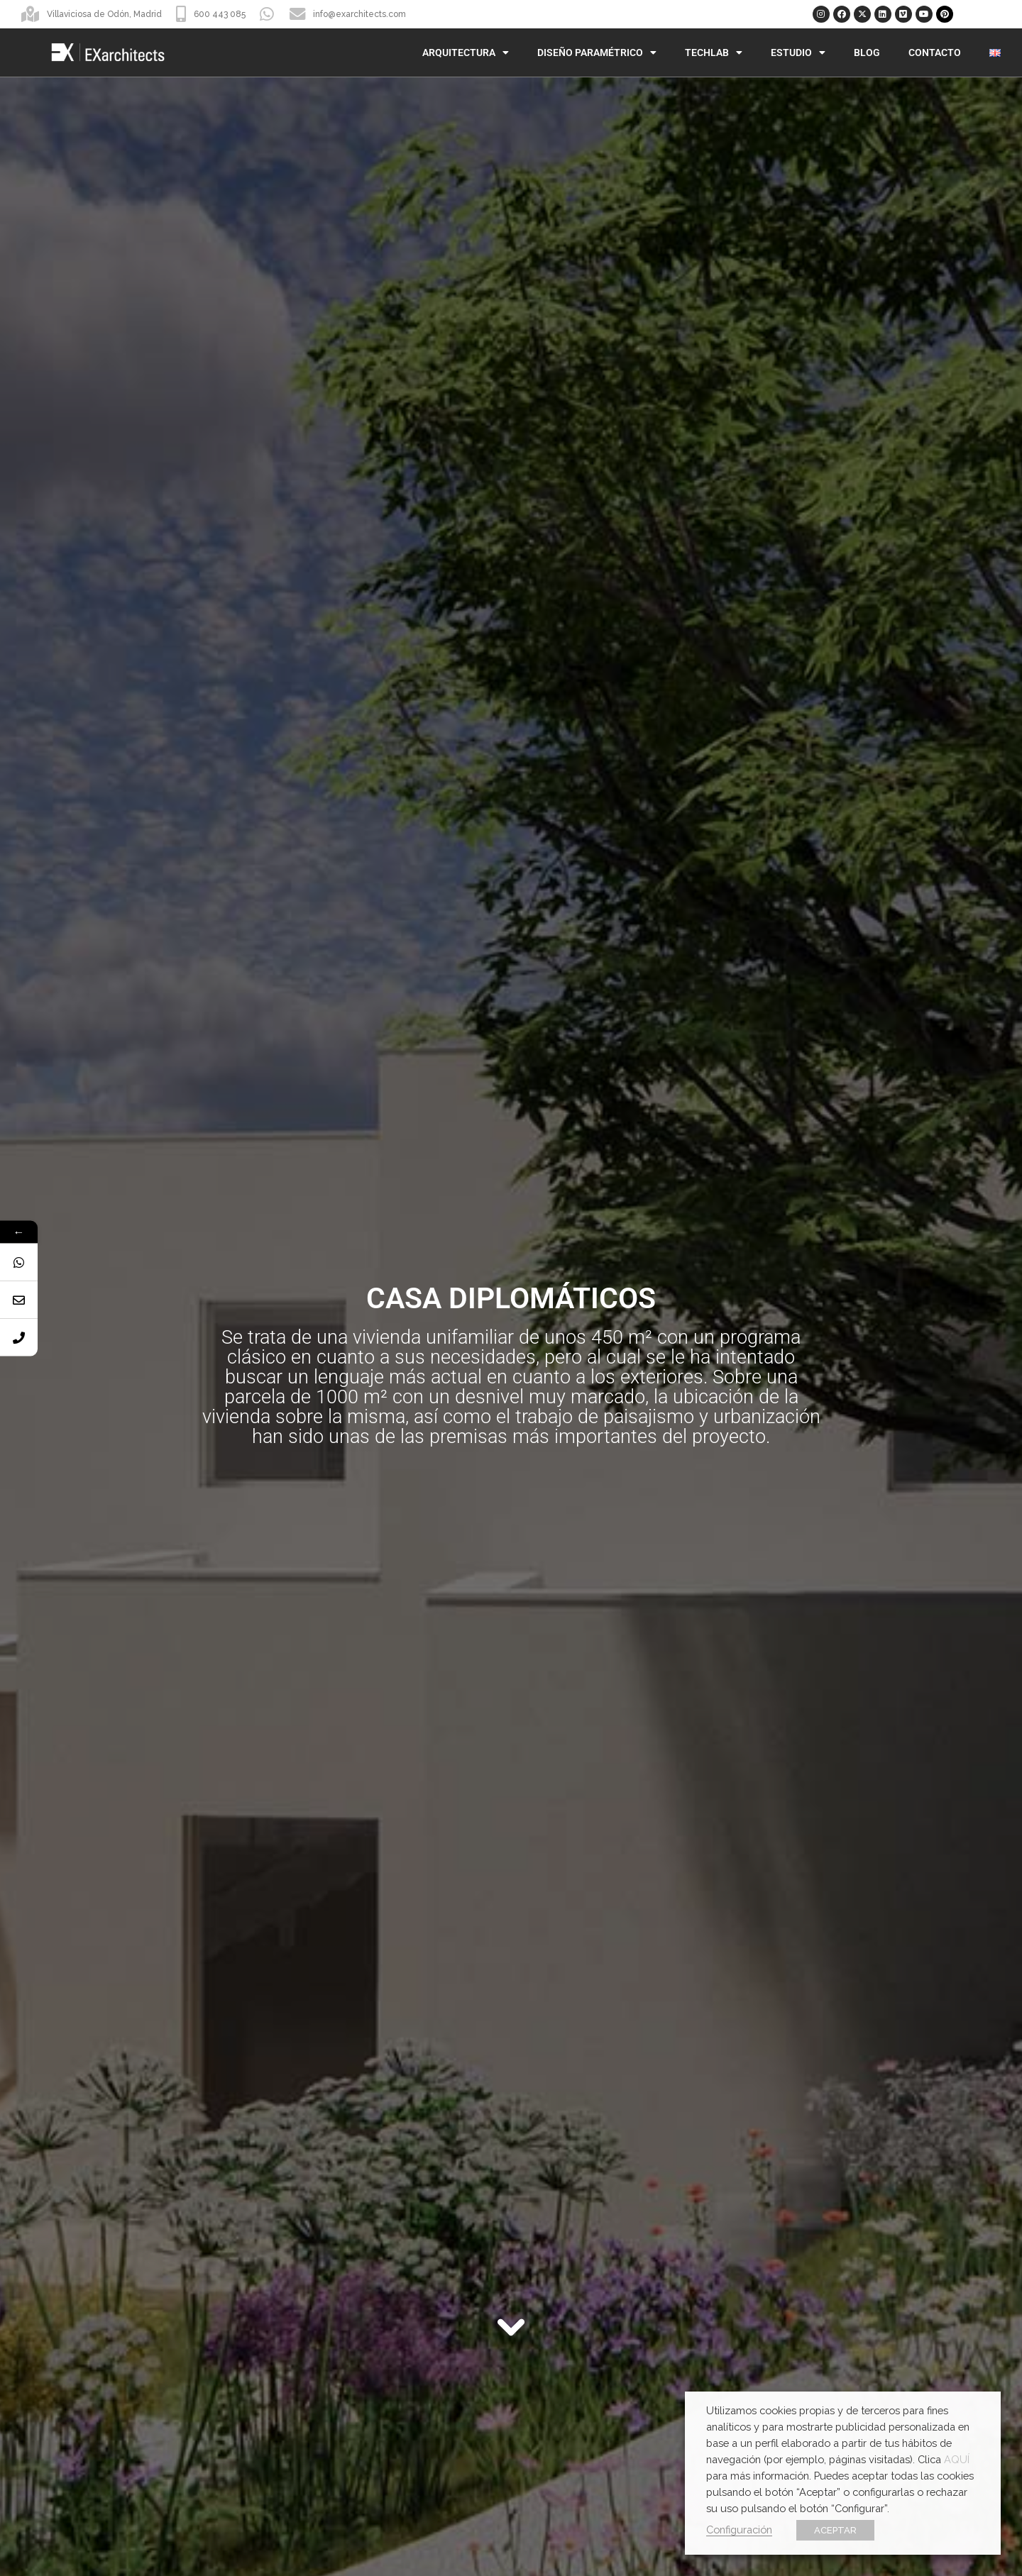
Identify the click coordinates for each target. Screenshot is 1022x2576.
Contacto (934, 52)
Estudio (798, 52)
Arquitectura (465, 52)
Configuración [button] (739, 2530)
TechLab (713, 52)
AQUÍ (956, 2459)
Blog (867, 52)
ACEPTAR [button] (835, 2530)
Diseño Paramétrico (596, 52)
